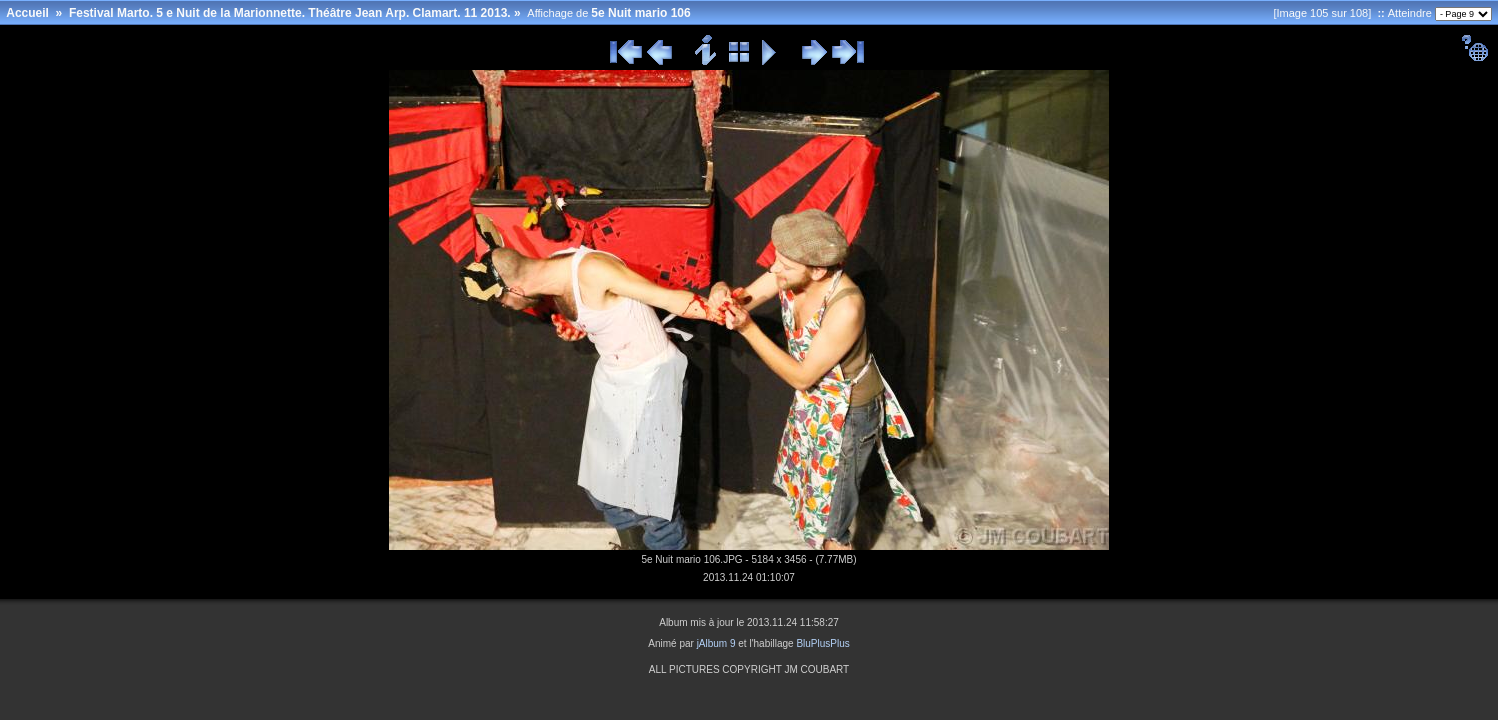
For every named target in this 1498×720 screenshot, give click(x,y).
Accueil (27, 13)
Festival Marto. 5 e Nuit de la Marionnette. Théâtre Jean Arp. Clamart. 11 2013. (290, 13)
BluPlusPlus (822, 643)
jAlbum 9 (716, 643)
